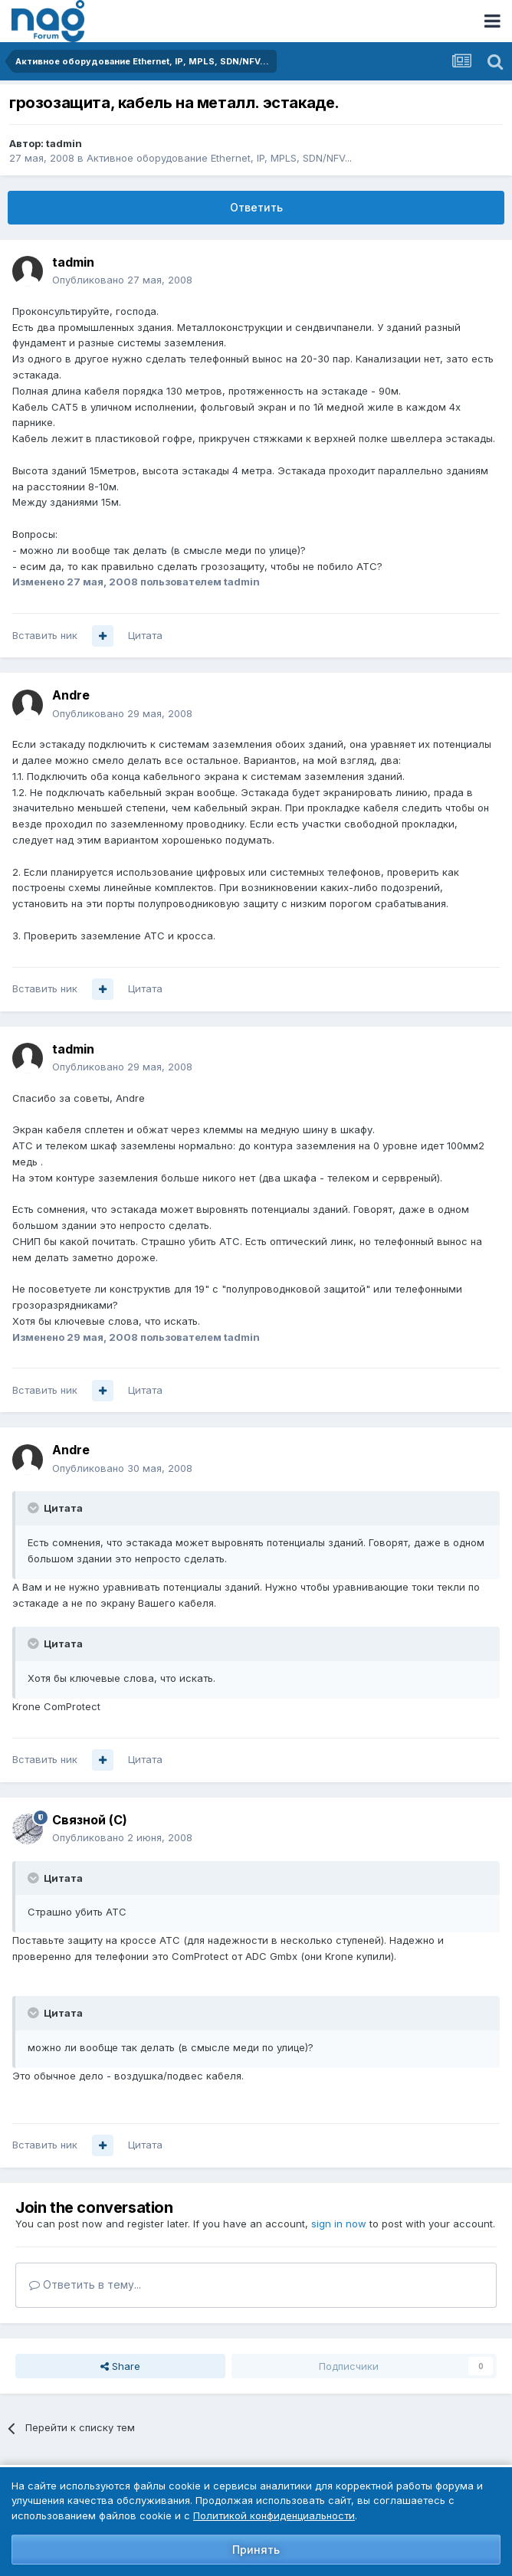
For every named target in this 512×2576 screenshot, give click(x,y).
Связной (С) (89, 1819)
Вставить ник (44, 635)
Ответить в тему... (85, 2284)
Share (120, 2366)
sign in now (338, 2223)
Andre (71, 695)
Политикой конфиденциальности (274, 2515)
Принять (256, 2549)
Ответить (256, 207)
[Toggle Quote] (34, 1508)
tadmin (64, 143)
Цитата (145, 635)
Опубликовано (122, 280)
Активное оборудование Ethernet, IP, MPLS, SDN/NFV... (219, 158)
